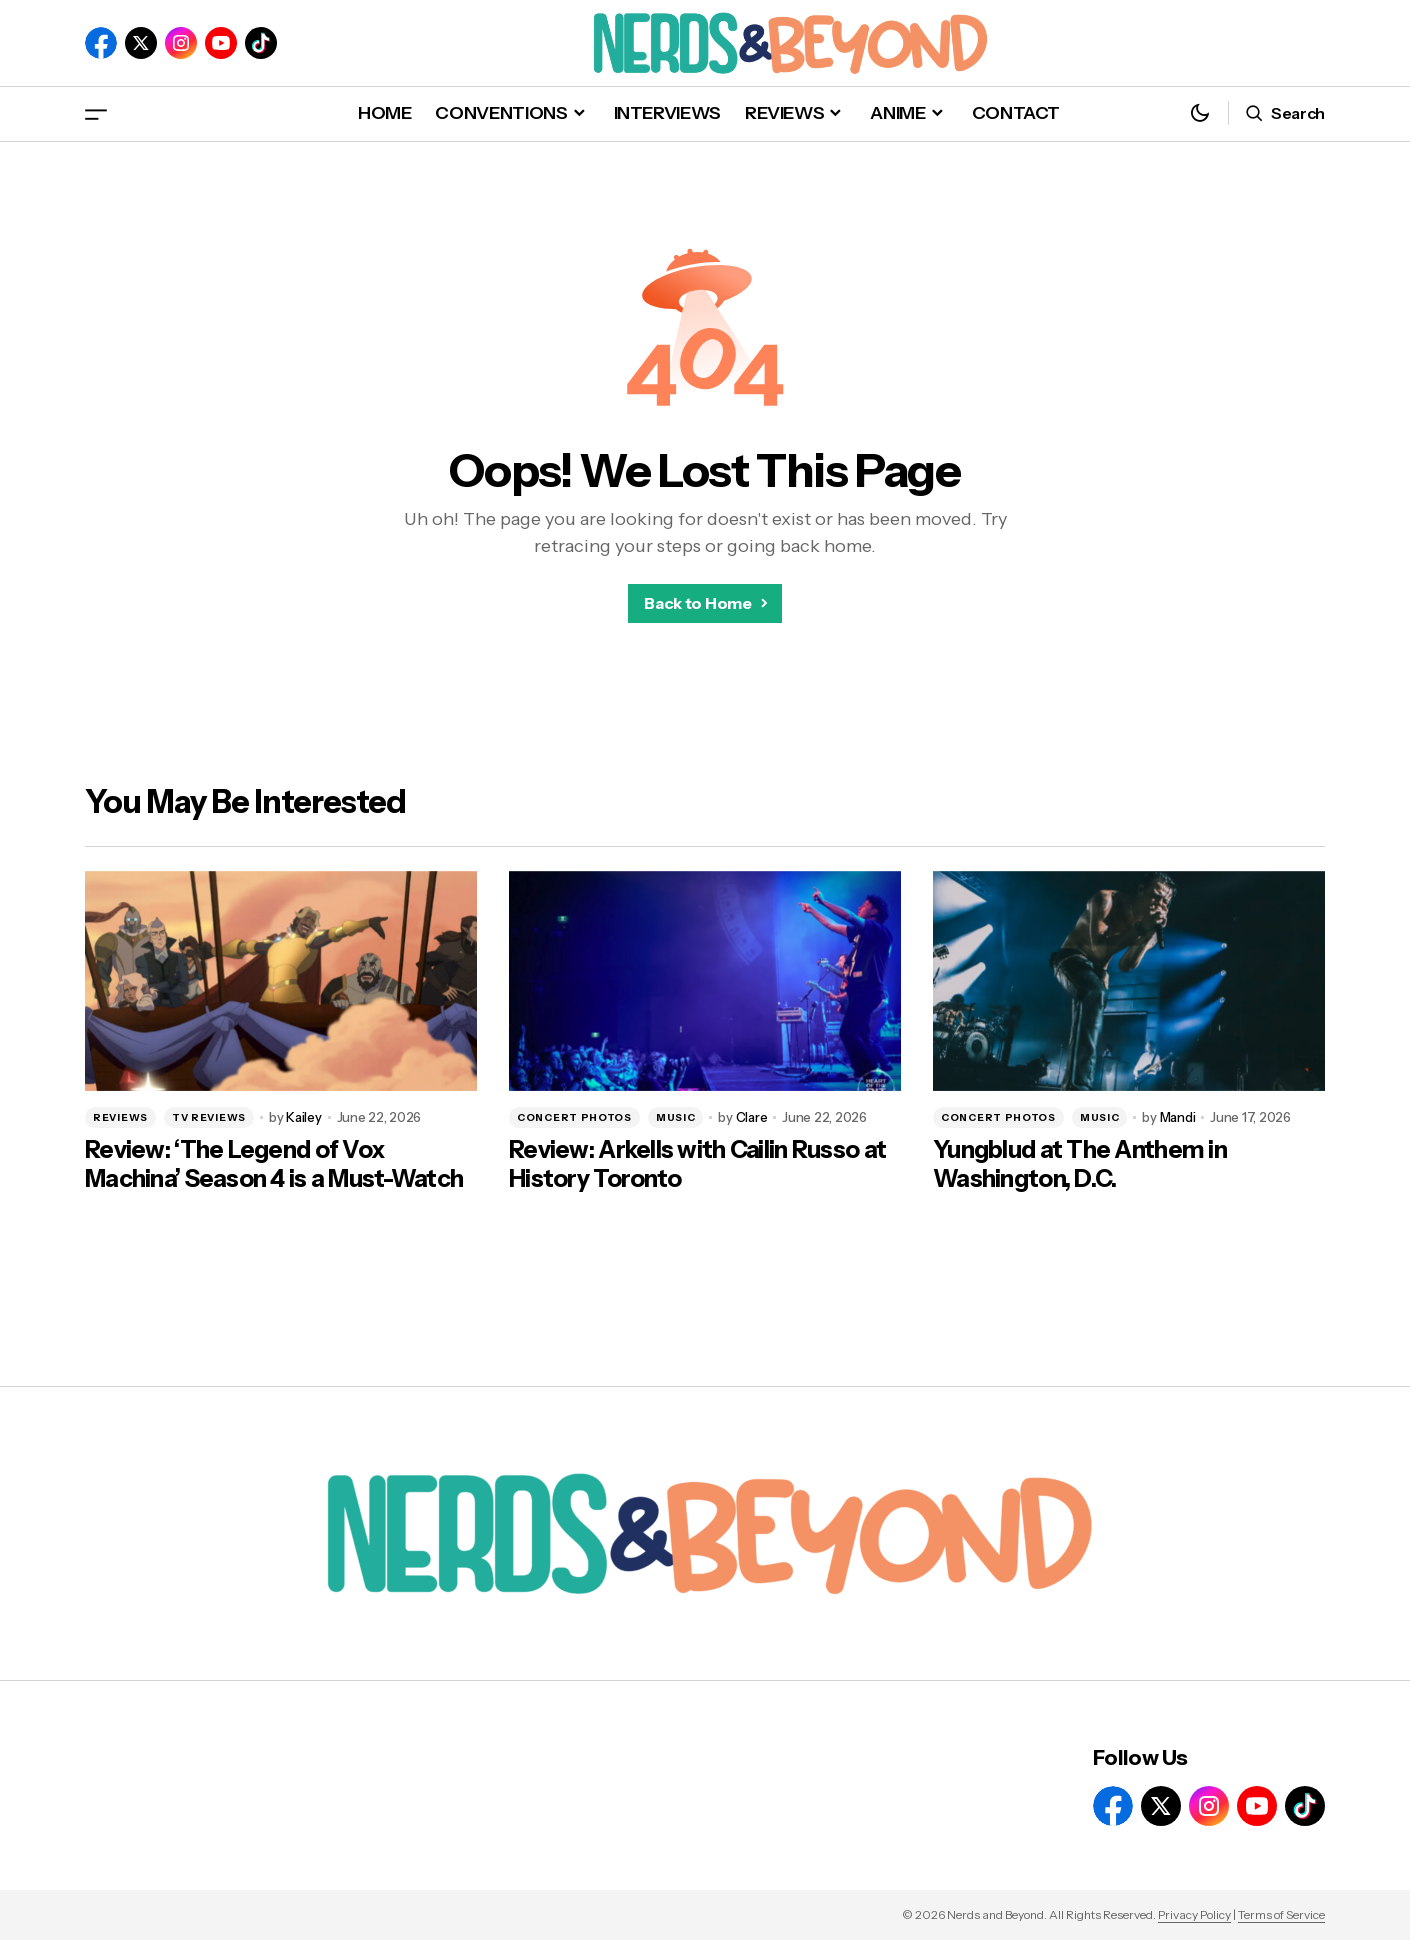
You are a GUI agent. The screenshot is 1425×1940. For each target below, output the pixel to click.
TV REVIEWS (209, 1117)
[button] (96, 113)
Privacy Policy (1194, 1914)
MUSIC (676, 1117)
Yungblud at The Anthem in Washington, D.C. (1080, 1164)
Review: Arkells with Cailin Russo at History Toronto (697, 1164)
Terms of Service (1281, 1914)
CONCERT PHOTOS (574, 1117)
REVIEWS (120, 1117)
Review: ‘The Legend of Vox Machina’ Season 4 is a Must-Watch (274, 1164)
